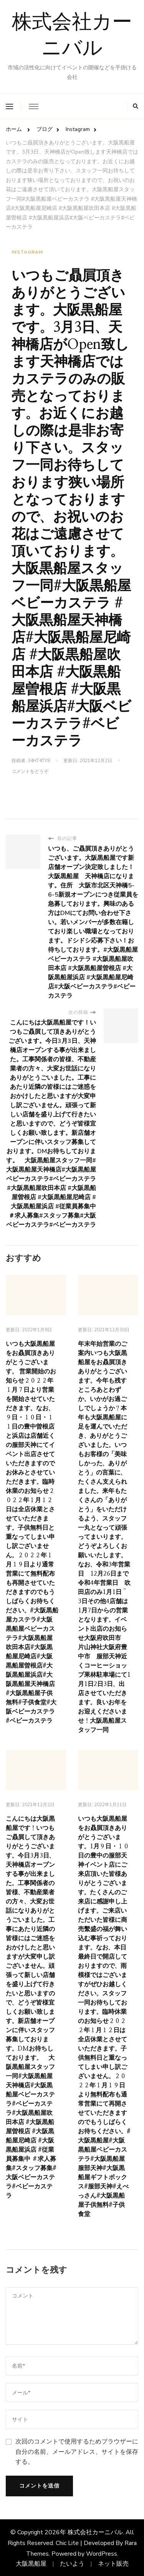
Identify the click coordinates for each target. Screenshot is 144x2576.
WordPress (101, 2554)
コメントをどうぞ (30, 771)
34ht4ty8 (39, 761)
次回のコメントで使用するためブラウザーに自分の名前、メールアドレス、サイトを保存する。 (76, 2451)
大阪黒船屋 (31, 2564)
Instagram (27, 252)
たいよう (72, 2564)
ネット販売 (113, 2564)
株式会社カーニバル (72, 37)
